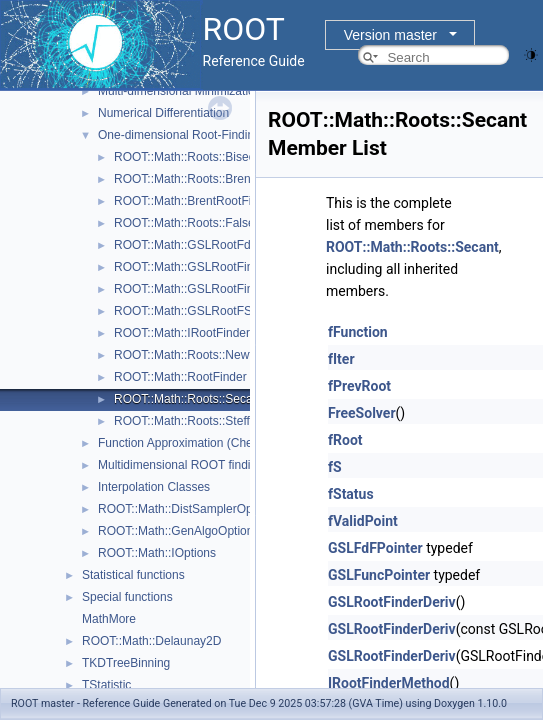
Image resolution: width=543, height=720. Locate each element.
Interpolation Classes (154, 487)
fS (335, 467)
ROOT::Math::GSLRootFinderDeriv (206, 289)
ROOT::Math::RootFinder (180, 377)
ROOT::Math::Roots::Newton (190, 355)
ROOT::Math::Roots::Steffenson (198, 421)
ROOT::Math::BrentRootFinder (194, 201)
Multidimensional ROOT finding (181, 465)
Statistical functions (133, 575)
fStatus (351, 494)
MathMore (109, 619)
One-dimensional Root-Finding (179, 135)
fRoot (345, 440)
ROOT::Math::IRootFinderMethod (202, 333)
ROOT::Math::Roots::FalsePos (194, 223)
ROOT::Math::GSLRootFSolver (196, 311)
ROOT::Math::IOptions (157, 553)
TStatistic (106, 685)
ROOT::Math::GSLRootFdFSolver (203, 245)
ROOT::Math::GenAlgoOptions (178, 531)
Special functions (127, 597)
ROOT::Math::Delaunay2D (151, 641)
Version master (390, 35)
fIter (341, 359)
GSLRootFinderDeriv (392, 602)
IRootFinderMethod (389, 683)
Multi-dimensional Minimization (179, 91)
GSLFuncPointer (379, 575)
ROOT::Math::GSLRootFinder (192, 267)
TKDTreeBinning (126, 663)
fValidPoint (363, 521)
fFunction (358, 332)
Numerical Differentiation (163, 113)
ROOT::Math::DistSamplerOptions (188, 509)
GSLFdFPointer (375, 548)
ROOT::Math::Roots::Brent (184, 179)
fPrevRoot (359, 386)
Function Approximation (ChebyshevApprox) (215, 443)
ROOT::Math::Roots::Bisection (194, 157)
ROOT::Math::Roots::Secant (188, 399)
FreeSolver (362, 413)
